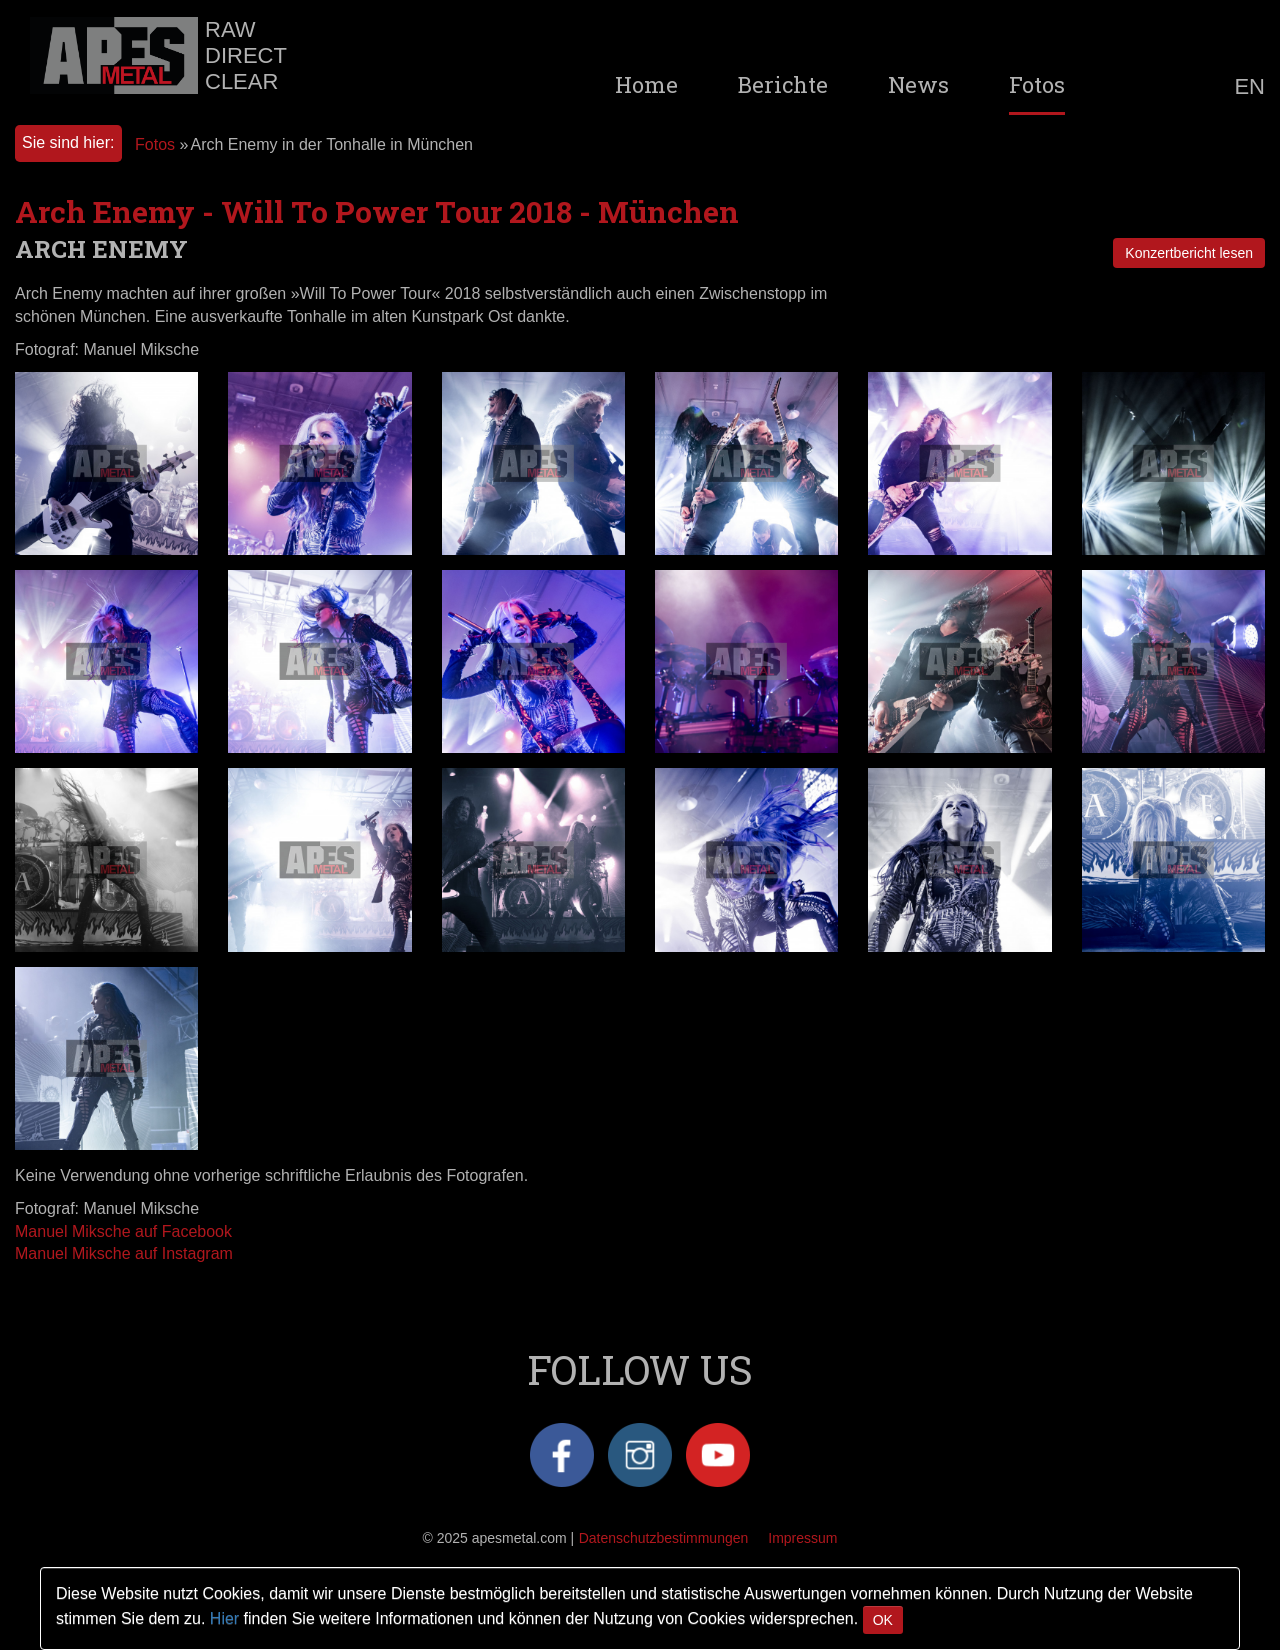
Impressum (802, 1538)
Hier (224, 1618)
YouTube (718, 1455)
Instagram (640, 1455)
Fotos (1037, 85)
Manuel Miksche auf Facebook (123, 1231)
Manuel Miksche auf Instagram (124, 1253)
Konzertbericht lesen (1189, 253)
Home (646, 85)
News (918, 85)
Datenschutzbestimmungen (664, 1538)
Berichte (783, 85)
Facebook (562, 1455)
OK (883, 1620)
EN (1249, 87)
